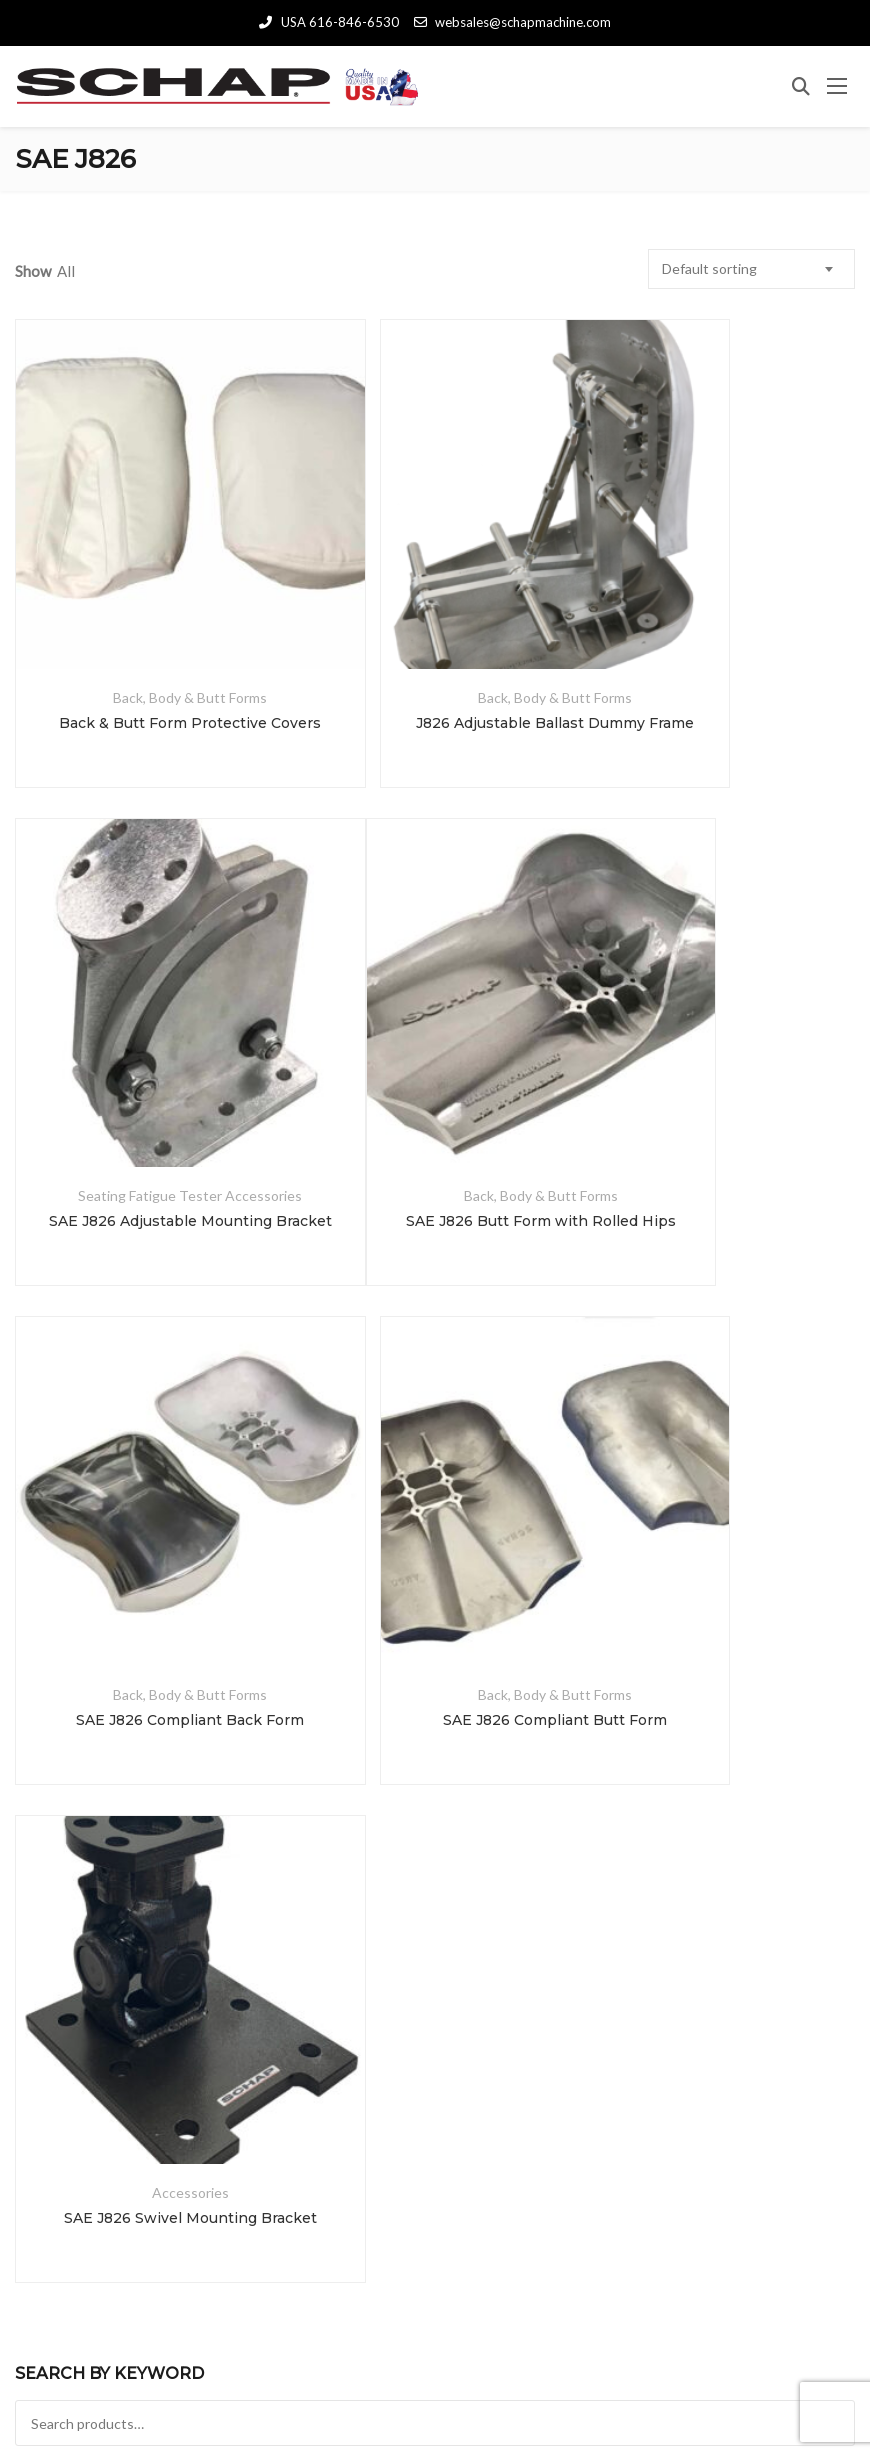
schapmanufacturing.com (737, 2384)
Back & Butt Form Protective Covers (149, 640)
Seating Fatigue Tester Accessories (718, 614)
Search (435, 1730)
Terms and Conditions (435, 2405)
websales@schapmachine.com (512, 22)
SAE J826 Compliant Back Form (434, 1056)
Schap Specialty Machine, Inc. (261, 2384)
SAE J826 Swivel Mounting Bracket (149, 1472)
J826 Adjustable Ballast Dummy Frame (434, 640)
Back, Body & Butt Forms (149, 614)
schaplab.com (581, 2384)
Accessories (148, 1446)
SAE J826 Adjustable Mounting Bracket (719, 640)
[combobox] (751, 269)
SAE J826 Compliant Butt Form (718, 1056)
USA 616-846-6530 (328, 22)
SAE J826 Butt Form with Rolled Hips (149, 1056)
